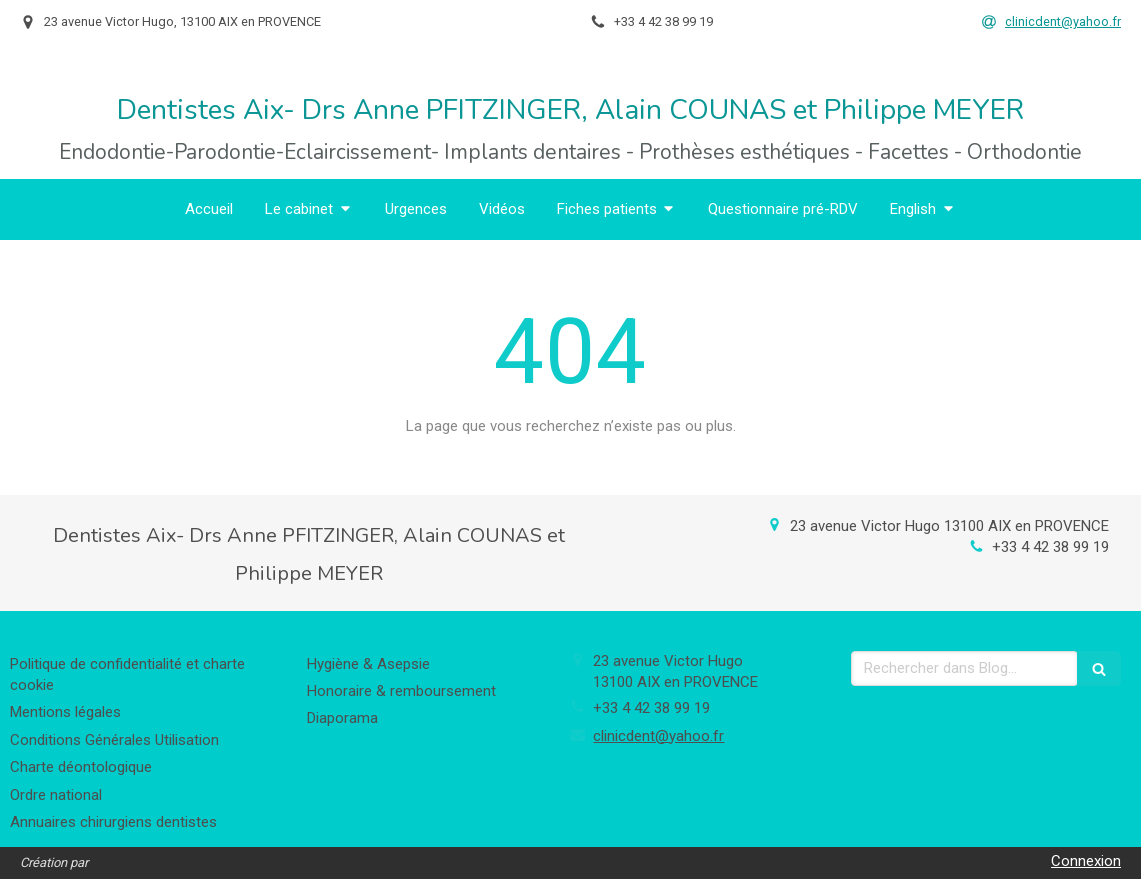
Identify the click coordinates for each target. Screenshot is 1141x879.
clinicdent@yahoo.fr (658, 736)
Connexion (1086, 861)
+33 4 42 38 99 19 (1050, 547)
